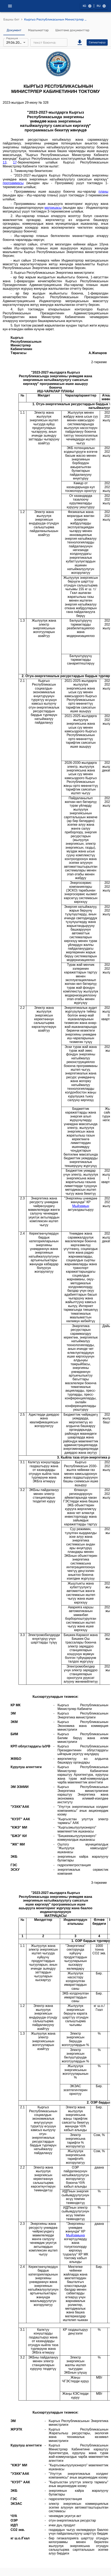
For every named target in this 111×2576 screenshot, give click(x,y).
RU (101, 6)
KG (87, 6)
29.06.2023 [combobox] (14, 42)
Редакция (12, 38)
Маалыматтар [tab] (38, 30)
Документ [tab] (14, 30)
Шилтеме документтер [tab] (72, 30)
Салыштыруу (97, 42)
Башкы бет (11, 19)
